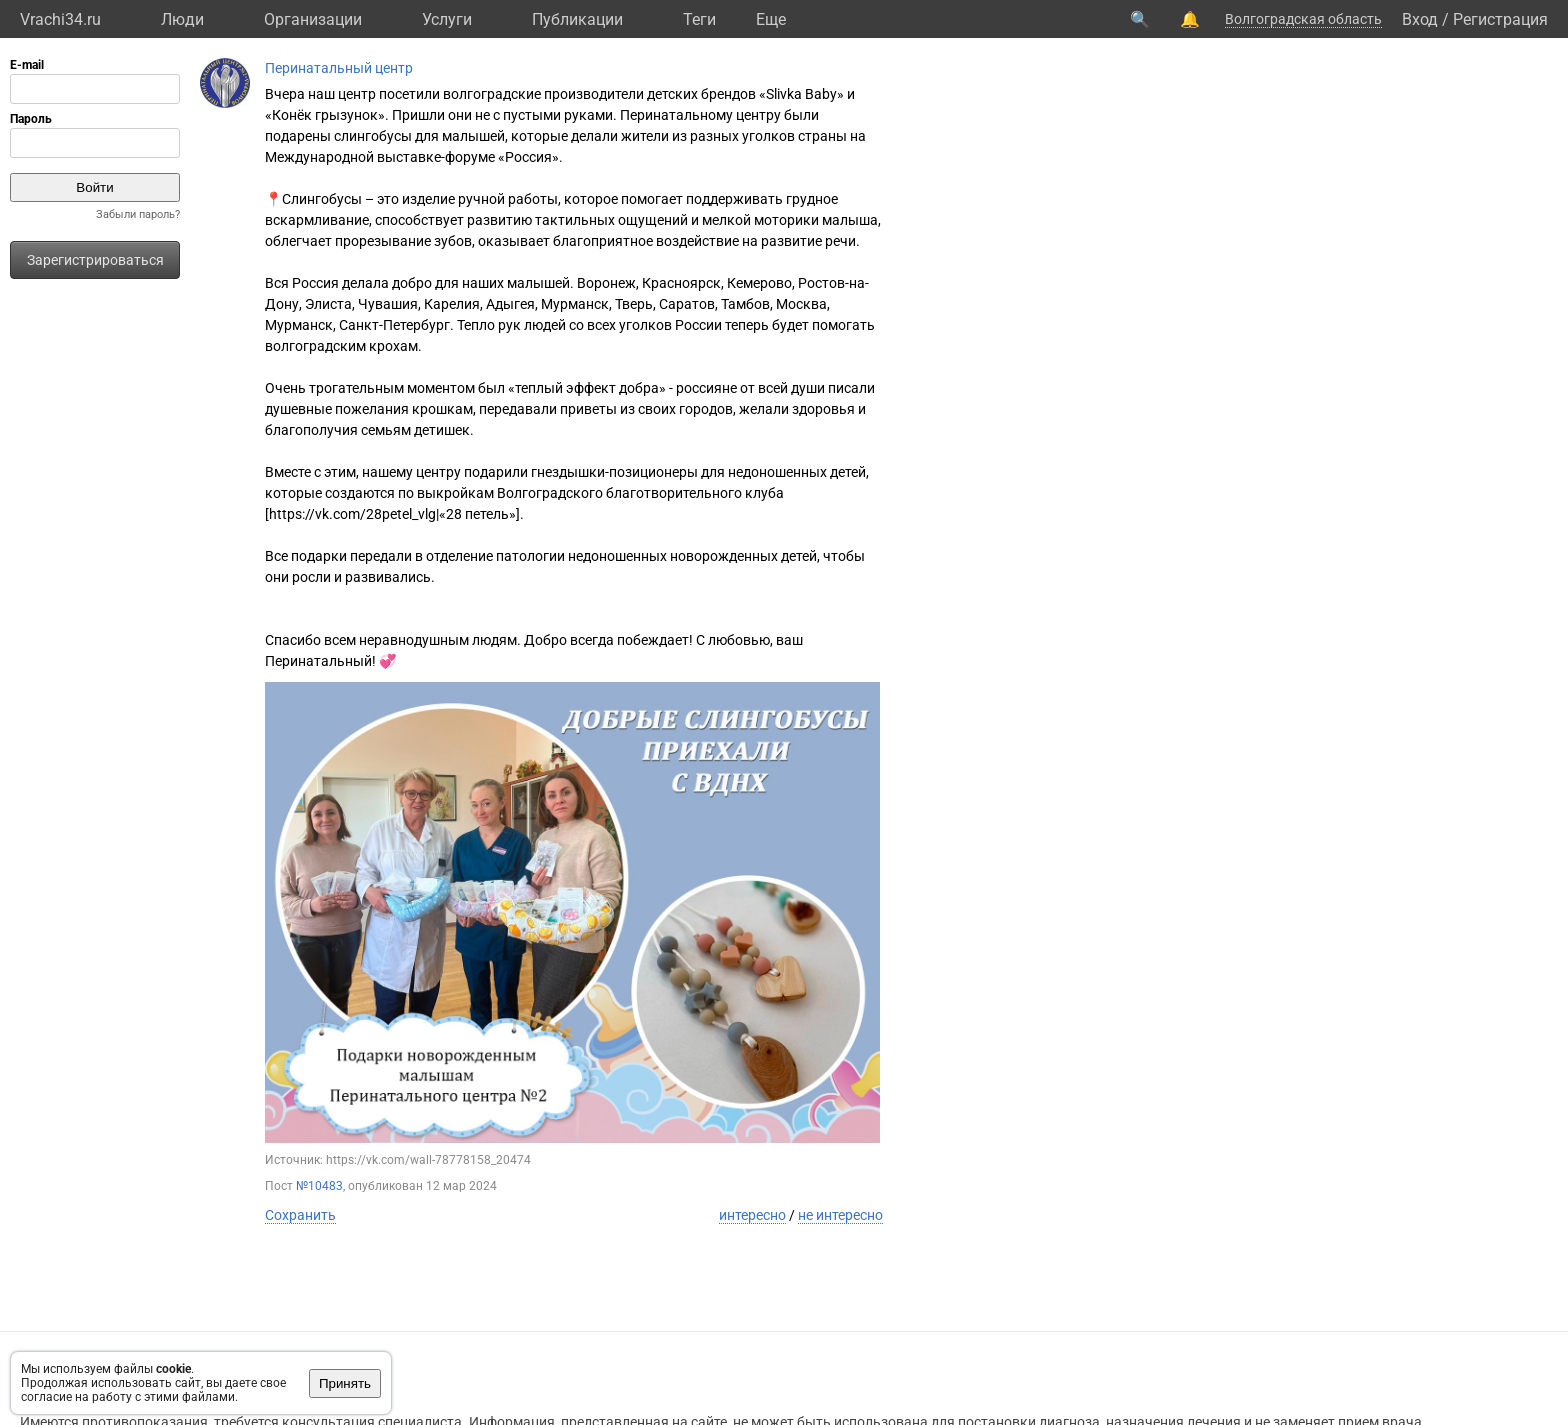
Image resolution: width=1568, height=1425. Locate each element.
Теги (699, 19)
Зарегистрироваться (95, 260)
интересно (752, 1215)
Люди (182, 19)
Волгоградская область (1303, 19)
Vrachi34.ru (60, 19)
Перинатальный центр (339, 68)
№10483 (319, 1186)
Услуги (447, 19)
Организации (313, 19)
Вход (1420, 19)
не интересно (840, 1215)
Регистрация (1500, 19)
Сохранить (300, 1215)
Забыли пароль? (138, 214)
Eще (771, 19)
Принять (345, 1383)
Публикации (577, 19)
